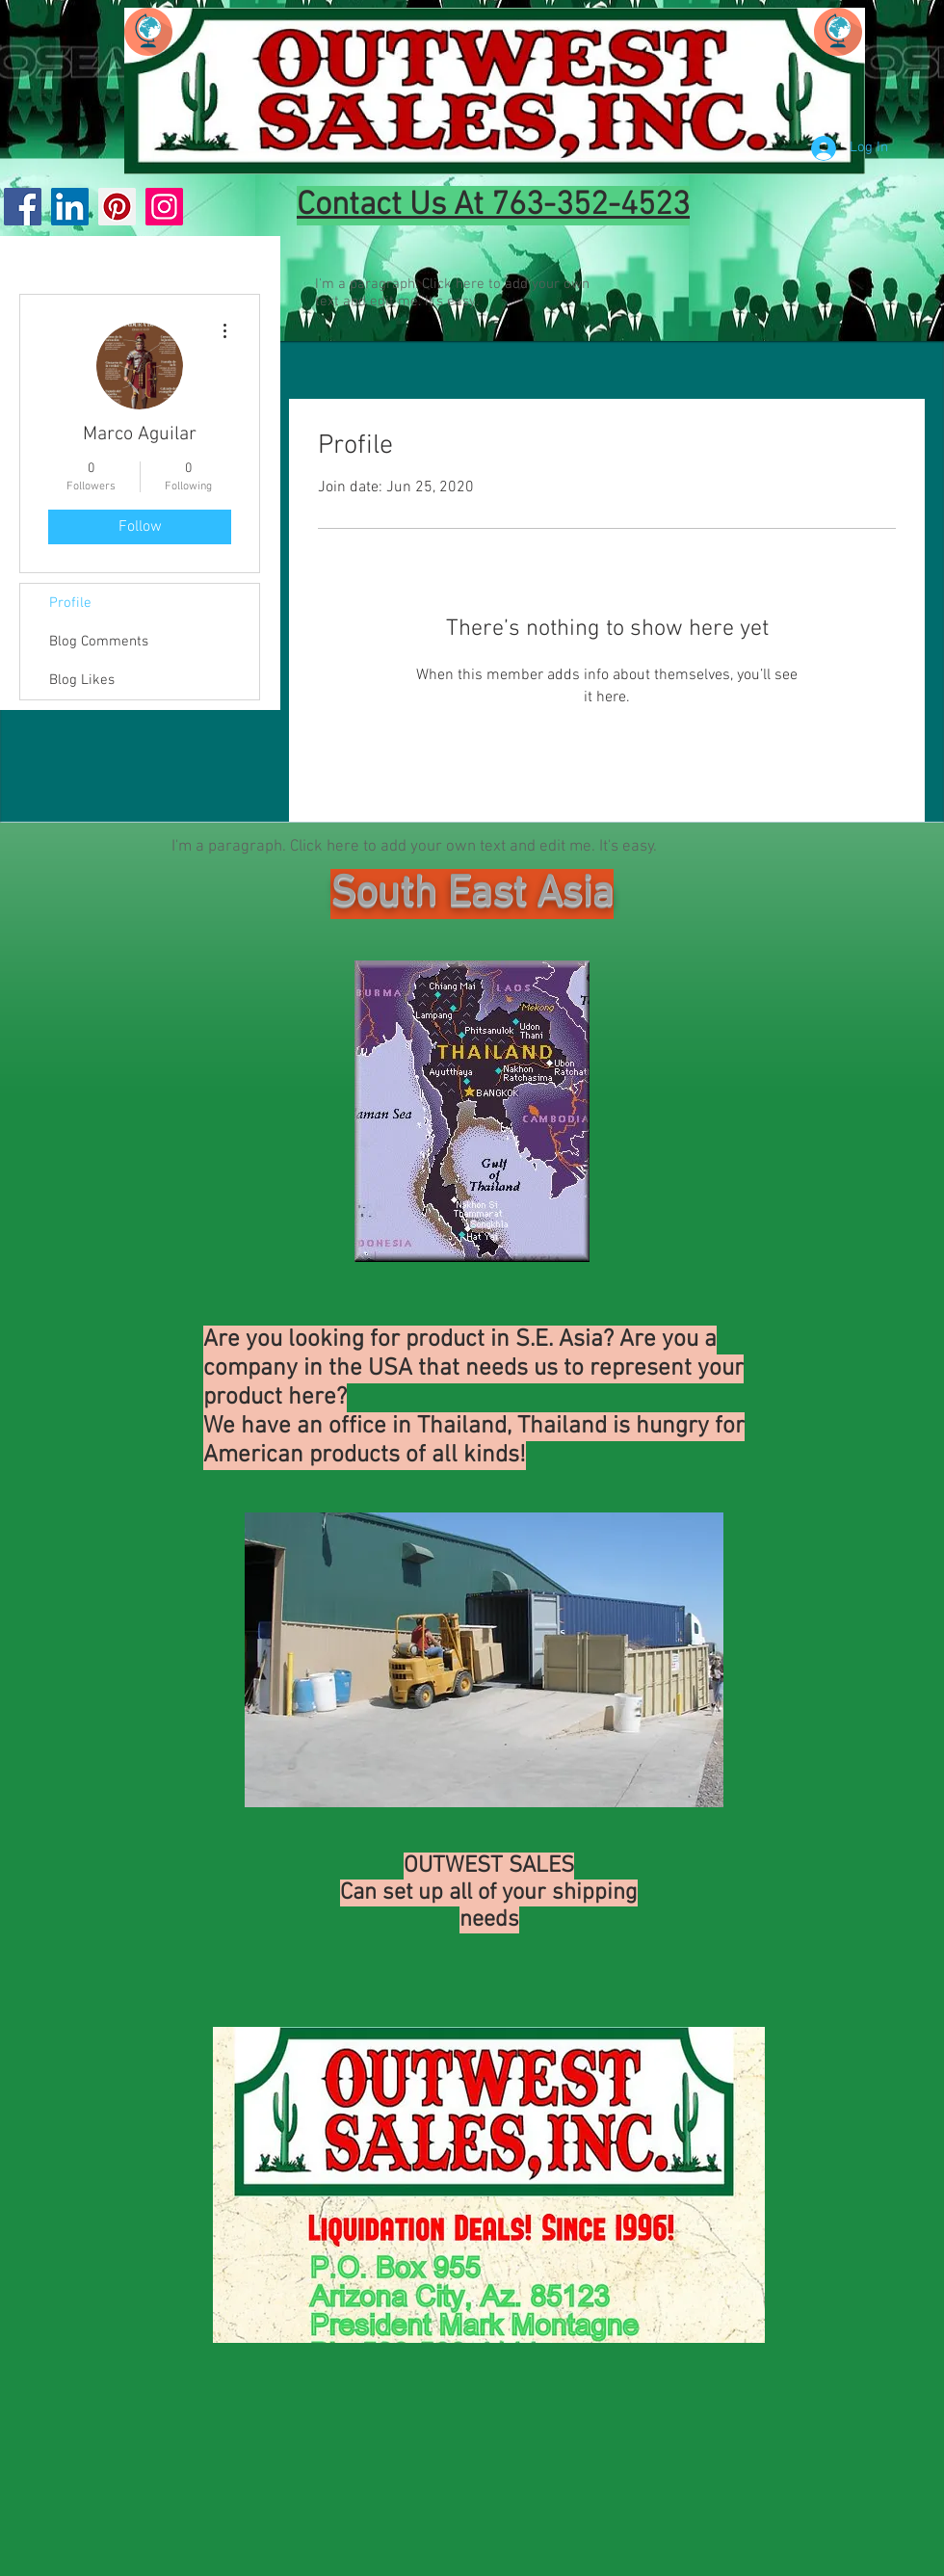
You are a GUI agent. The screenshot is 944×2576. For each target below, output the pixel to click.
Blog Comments (98, 641)
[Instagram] (164, 206)
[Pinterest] (117, 206)
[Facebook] (22, 206)
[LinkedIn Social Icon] (70, 206)
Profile (70, 603)
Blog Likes (82, 680)
